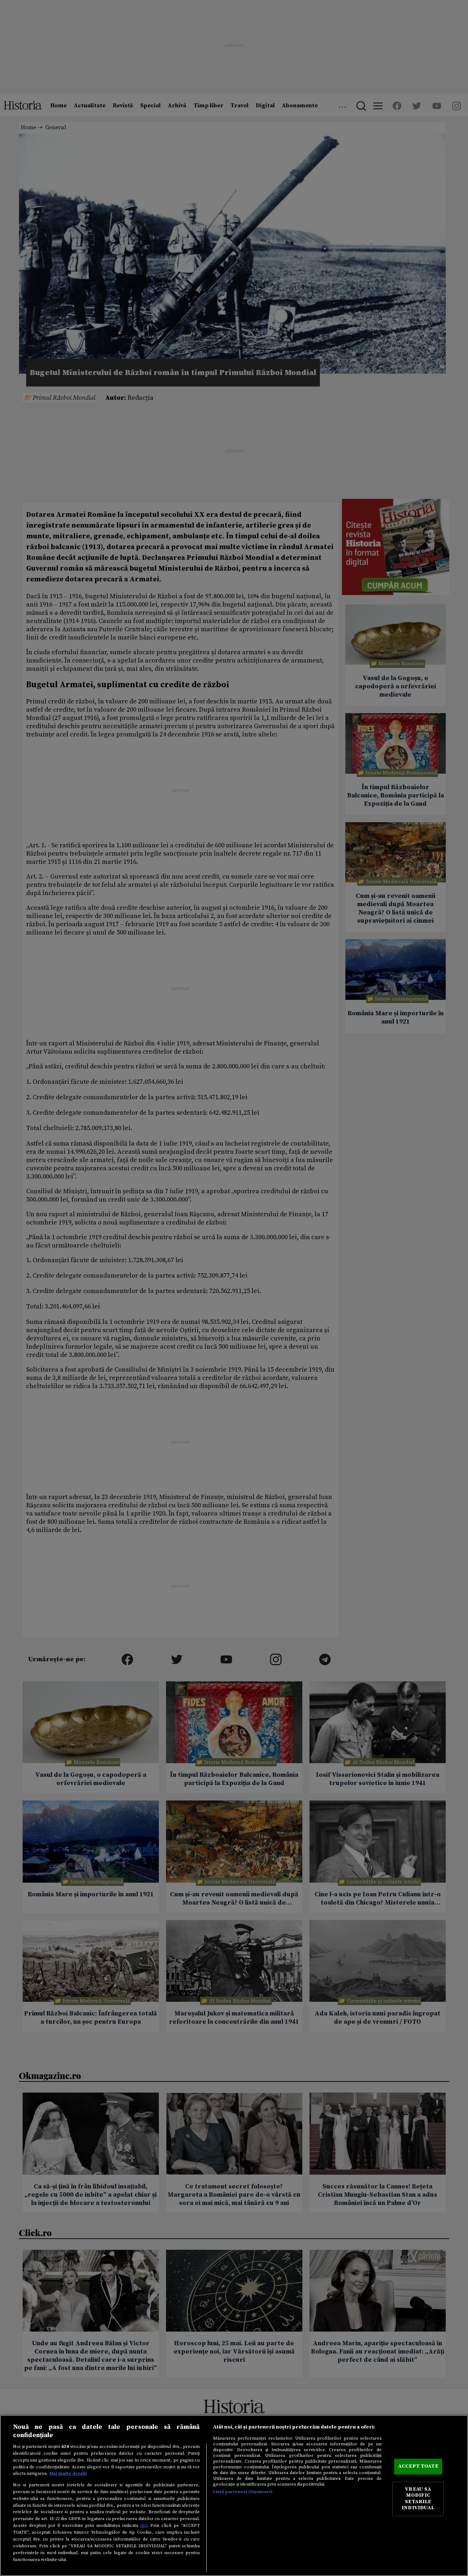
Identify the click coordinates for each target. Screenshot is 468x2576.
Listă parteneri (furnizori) (242, 2492)
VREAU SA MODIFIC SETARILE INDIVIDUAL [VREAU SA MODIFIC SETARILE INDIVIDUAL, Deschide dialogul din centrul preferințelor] (418, 2498)
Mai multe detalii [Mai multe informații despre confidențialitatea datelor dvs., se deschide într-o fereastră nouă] (68, 2473)
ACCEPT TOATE (418, 2466)
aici (143, 2525)
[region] (234, 2495)
